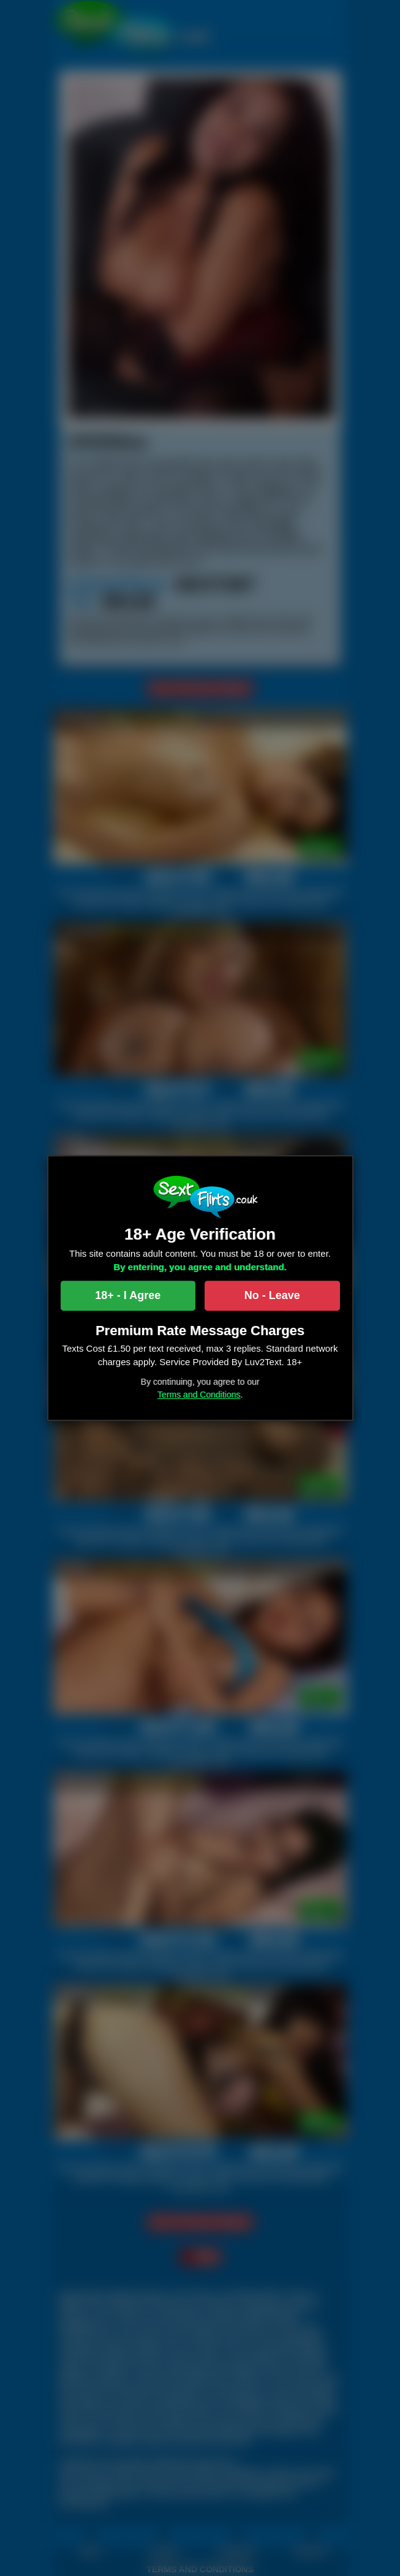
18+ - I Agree (127, 1295)
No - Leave (272, 1295)
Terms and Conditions (198, 1394)
